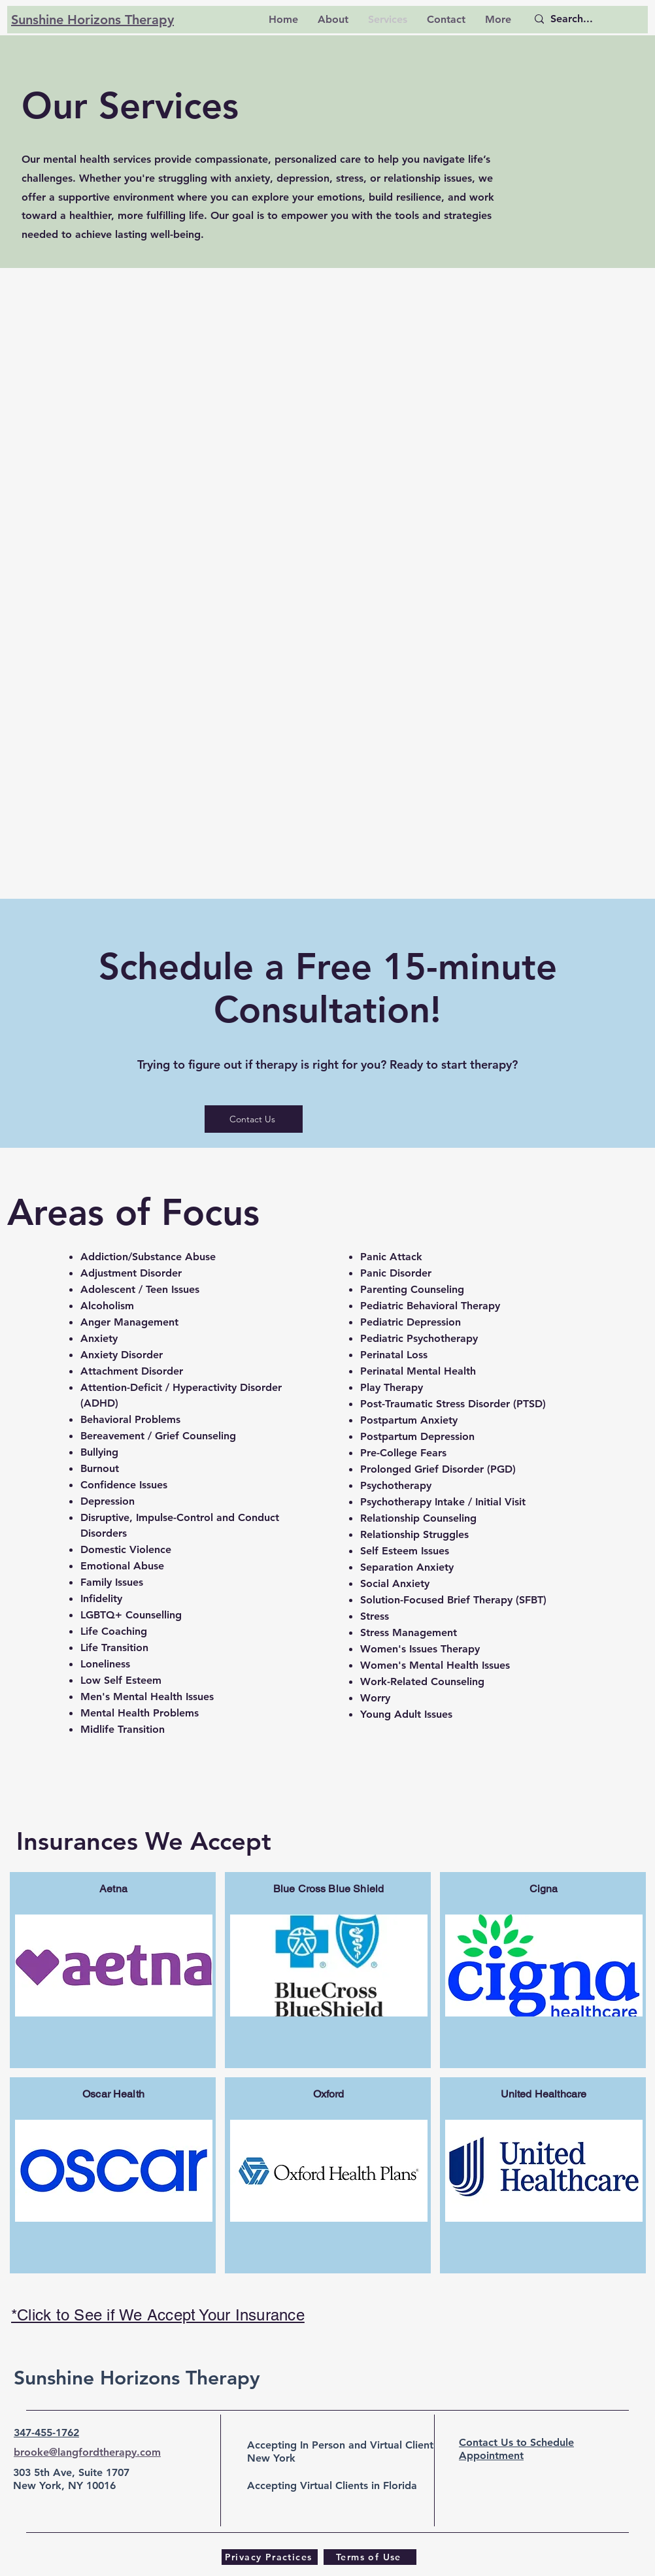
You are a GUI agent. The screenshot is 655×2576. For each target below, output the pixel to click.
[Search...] (581, 19)
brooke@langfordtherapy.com (87, 2452)
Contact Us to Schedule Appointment (516, 2449)
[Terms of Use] (370, 2557)
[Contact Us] (254, 1119)
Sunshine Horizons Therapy (137, 2378)
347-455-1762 (46, 2432)
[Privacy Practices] (270, 2557)
